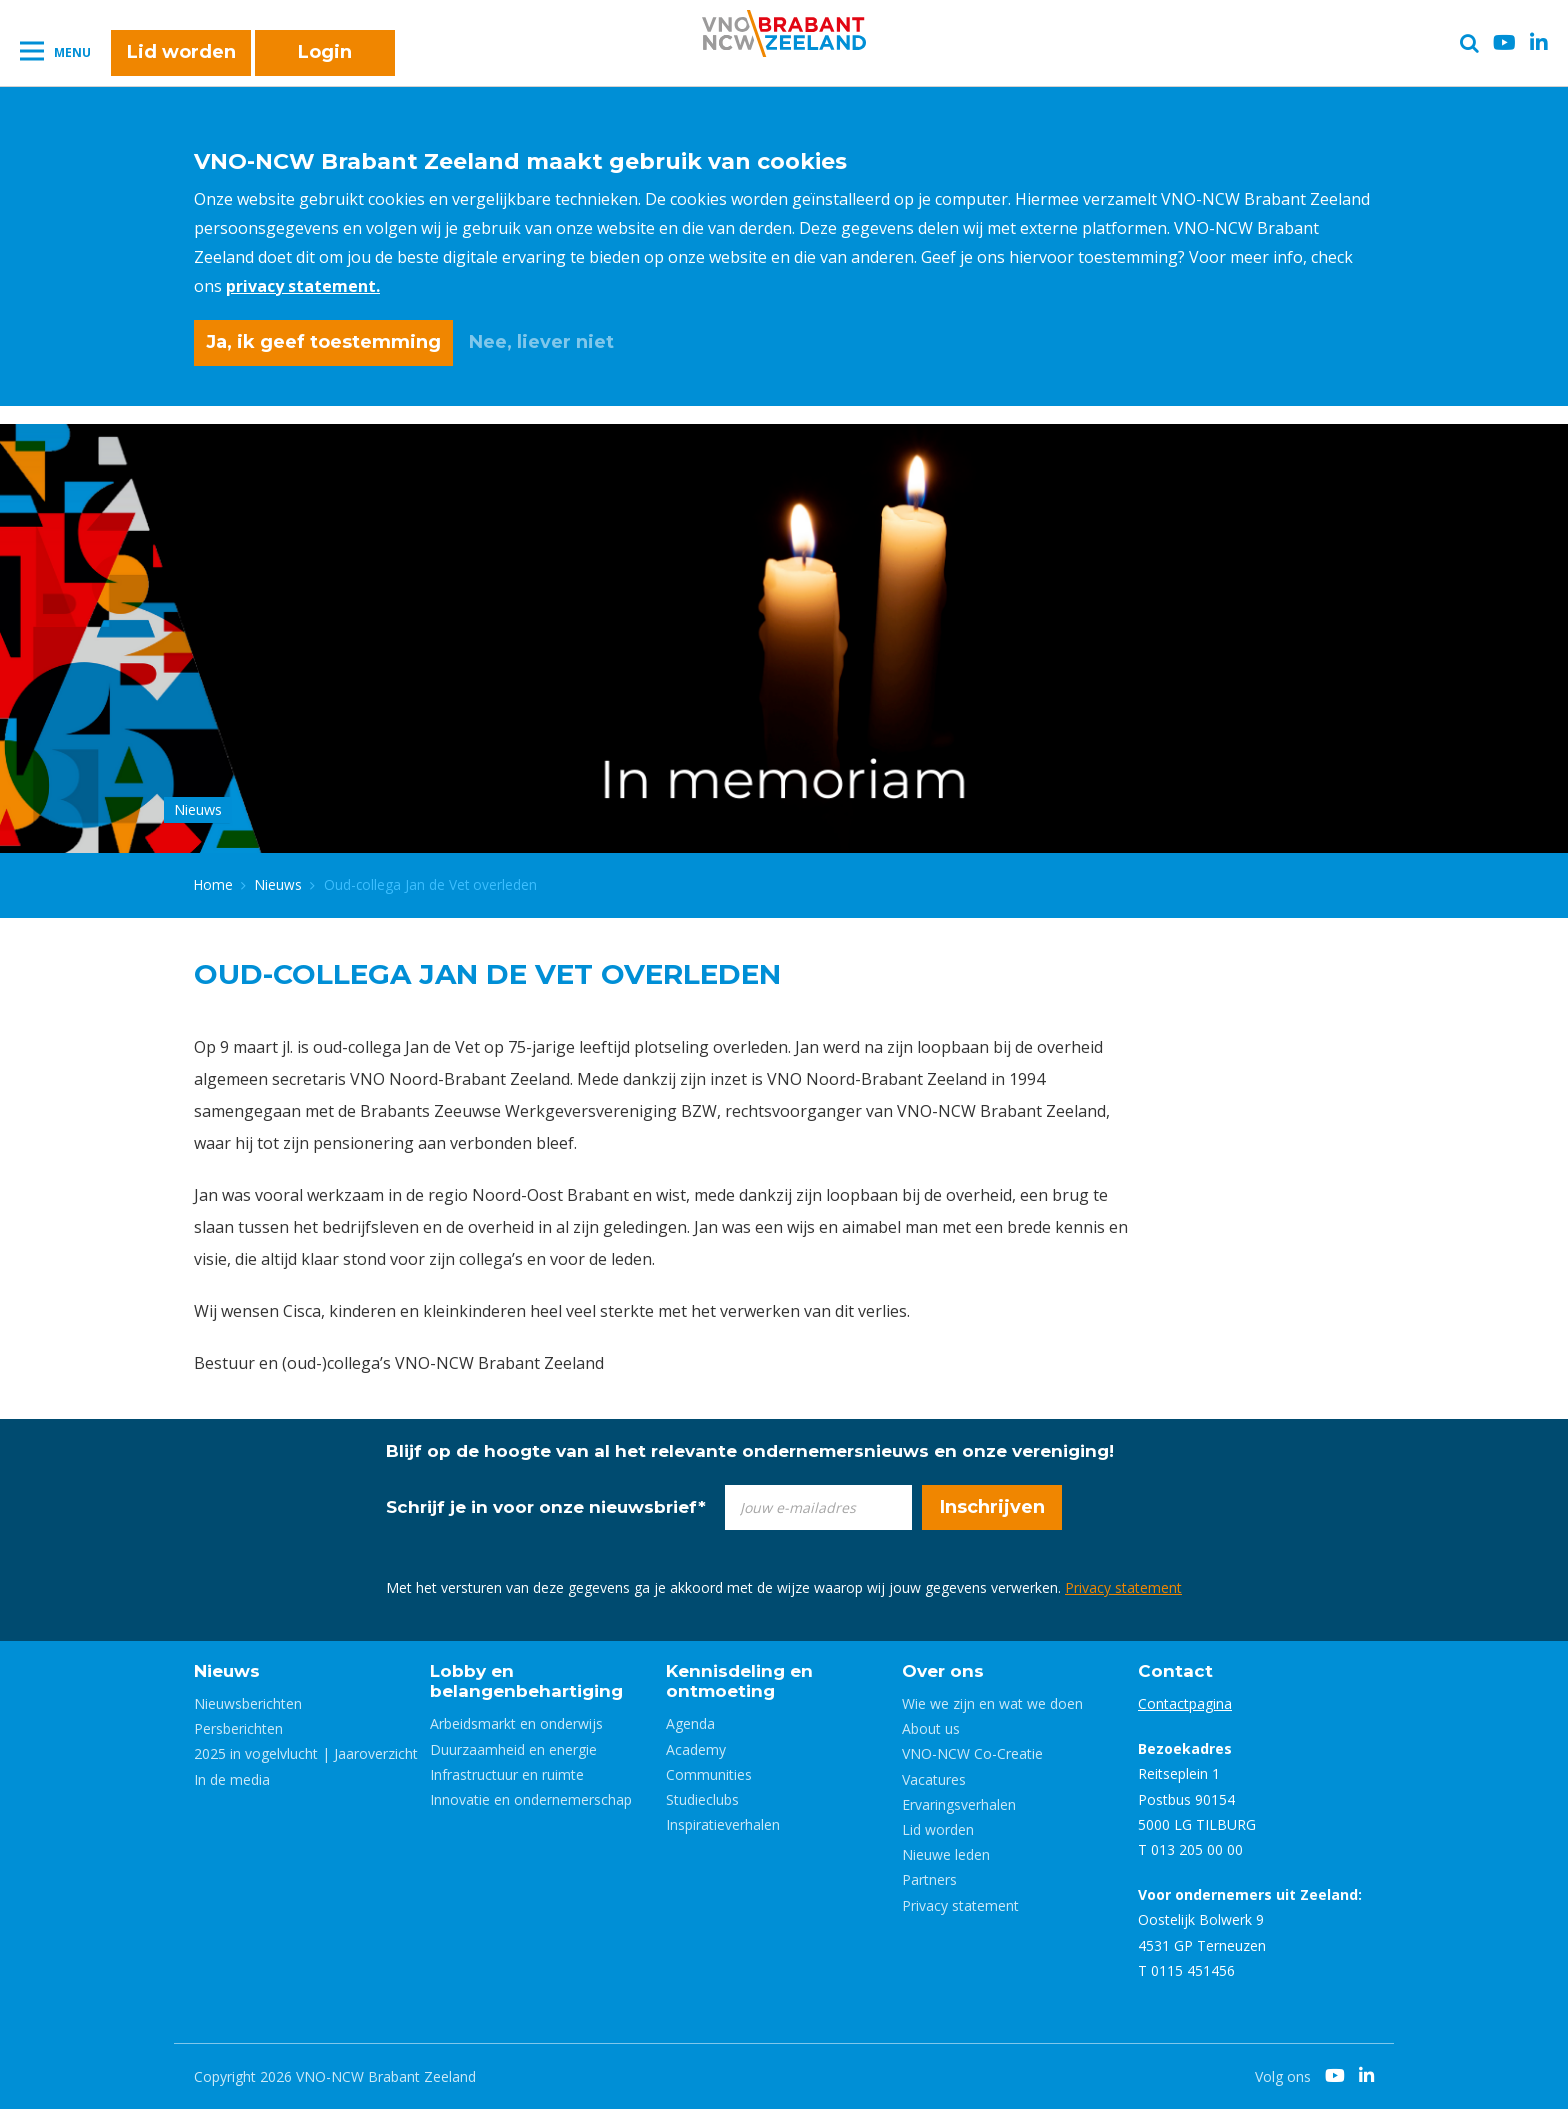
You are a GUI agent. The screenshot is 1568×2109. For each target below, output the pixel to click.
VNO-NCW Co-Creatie (972, 1753)
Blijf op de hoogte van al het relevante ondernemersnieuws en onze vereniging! (750, 1451)
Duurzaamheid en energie (513, 1749)
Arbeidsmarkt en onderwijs (516, 1723)
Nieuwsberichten (248, 1703)
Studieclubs (702, 1799)
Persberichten (238, 1728)
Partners (929, 1879)
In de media (232, 1779)
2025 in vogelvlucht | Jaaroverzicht (306, 1753)
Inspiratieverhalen (723, 1824)
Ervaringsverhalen (959, 1804)
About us (931, 1728)
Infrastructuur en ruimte (507, 1774)
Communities (709, 1774)
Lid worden (181, 52)
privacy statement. (303, 286)
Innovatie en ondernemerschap (531, 1799)
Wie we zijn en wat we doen (992, 1703)
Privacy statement (1123, 1587)
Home (213, 884)
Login (325, 52)
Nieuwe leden (946, 1854)
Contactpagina (1185, 1703)
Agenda (690, 1723)
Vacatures (934, 1779)
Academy (696, 1749)
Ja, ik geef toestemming (323, 342)
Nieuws (278, 884)
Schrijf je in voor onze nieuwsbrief (546, 1507)
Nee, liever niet (541, 342)
